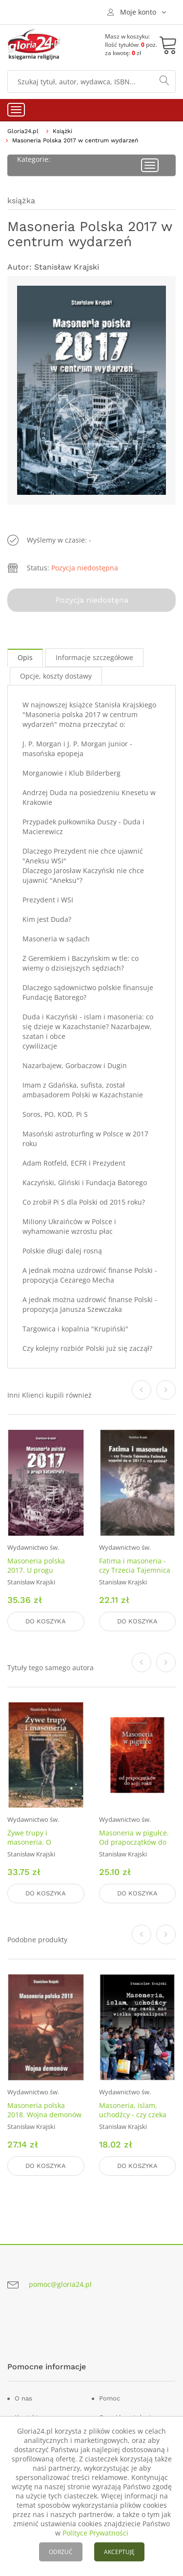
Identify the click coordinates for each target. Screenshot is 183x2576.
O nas (23, 2398)
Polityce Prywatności (95, 2532)
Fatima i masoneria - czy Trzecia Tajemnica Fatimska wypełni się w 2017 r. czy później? (136, 1574)
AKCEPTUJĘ (119, 2552)
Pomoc (109, 2398)
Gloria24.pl (23, 131)
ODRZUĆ (61, 2552)
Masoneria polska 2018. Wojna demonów (44, 2110)
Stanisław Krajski (66, 267)
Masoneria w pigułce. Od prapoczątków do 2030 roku (134, 1842)
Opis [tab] (25, 657)
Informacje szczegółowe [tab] (94, 657)
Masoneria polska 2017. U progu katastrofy (36, 1570)
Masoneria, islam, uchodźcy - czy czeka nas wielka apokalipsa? (136, 2114)
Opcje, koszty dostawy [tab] (56, 676)
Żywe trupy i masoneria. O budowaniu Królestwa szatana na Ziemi (43, 1846)
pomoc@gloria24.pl (60, 2284)
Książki (62, 131)
